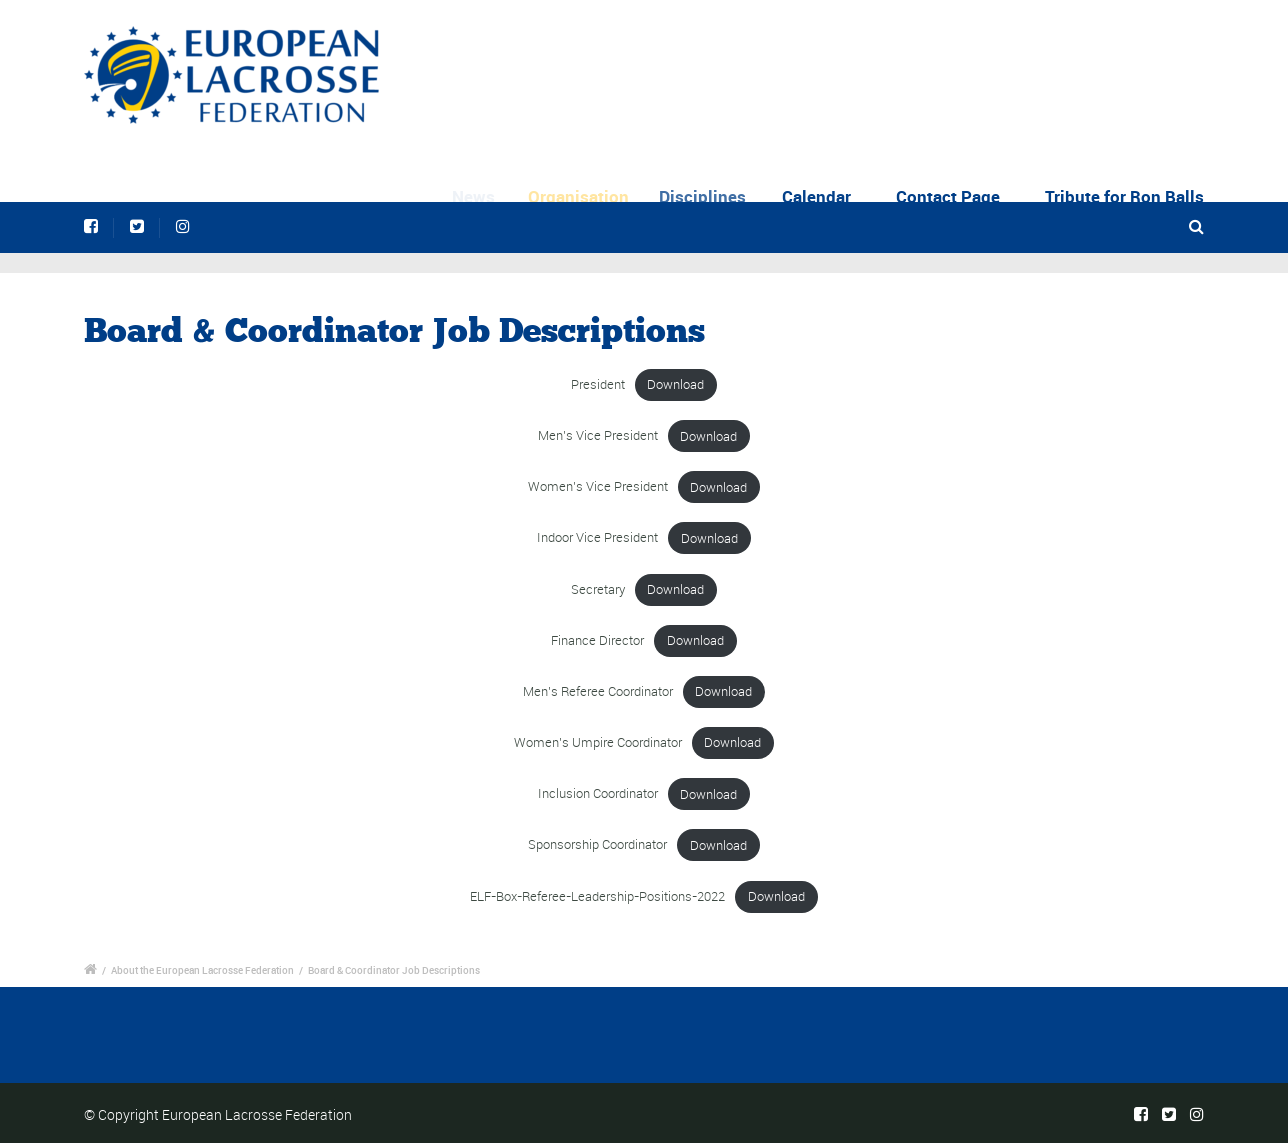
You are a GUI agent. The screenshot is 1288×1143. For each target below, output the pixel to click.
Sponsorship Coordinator (597, 845)
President (598, 384)
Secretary (598, 589)
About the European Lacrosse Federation (202, 970)
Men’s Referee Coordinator (598, 691)
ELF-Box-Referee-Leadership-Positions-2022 (597, 896)
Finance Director (597, 640)
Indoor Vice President (597, 538)
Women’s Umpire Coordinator (598, 742)
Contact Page (948, 196)
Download (675, 384)
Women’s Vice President (598, 487)
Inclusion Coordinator (598, 794)
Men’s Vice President (598, 436)
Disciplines (711, 196)
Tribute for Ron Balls (1124, 196)
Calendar (820, 196)
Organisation (586, 196)
